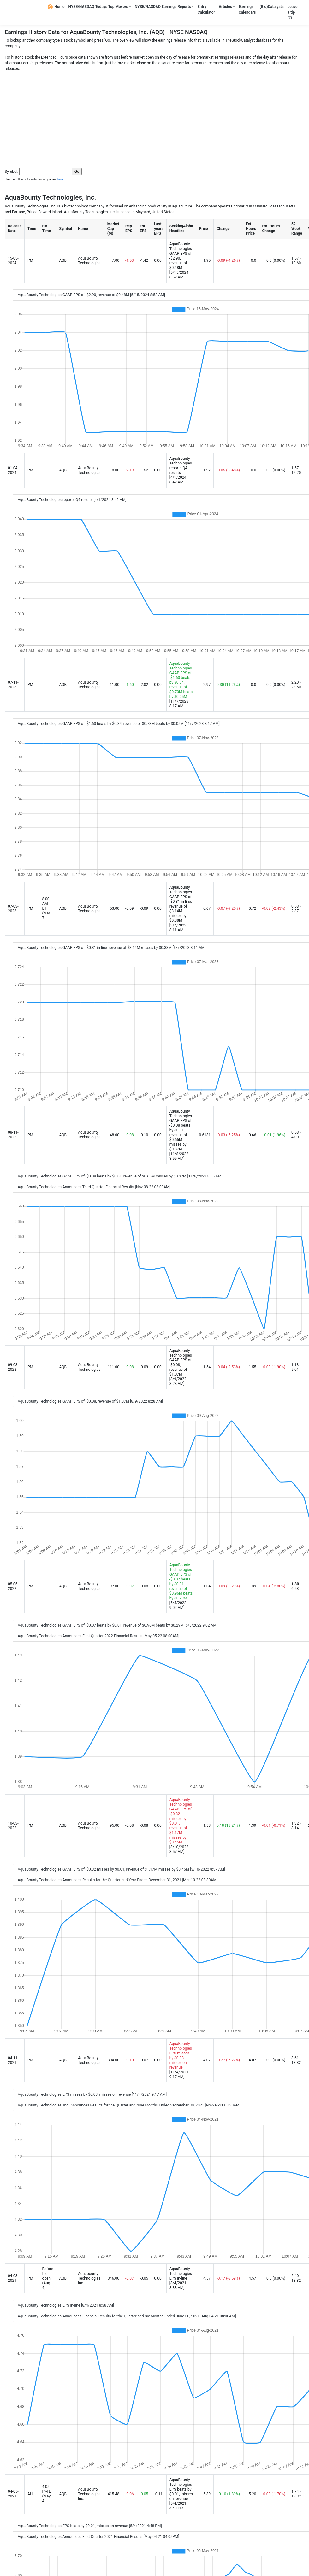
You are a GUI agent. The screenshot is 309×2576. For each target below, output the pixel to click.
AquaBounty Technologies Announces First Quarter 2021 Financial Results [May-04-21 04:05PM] (98, 2536)
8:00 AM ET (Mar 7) (46, 908)
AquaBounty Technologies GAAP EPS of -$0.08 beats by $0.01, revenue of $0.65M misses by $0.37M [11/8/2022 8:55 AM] (120, 1176)
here (60, 179)
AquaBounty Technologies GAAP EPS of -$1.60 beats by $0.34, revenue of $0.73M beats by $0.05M (181, 680)
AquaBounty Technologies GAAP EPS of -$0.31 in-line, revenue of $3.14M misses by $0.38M (180, 904)
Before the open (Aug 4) (47, 2278)
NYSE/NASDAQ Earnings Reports (163, 6)
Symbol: (11, 171)
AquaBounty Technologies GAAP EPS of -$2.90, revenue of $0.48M (180, 256)
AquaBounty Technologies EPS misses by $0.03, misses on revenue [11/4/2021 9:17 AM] (92, 2094)
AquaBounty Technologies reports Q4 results (180, 465)
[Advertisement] (154, 116)
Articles (225, 6)
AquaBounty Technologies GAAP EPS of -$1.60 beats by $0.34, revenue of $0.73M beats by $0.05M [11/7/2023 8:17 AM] (119, 723)
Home (56, 6)
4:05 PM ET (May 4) (47, 2494)
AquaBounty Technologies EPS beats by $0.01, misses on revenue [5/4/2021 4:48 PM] (90, 2526)
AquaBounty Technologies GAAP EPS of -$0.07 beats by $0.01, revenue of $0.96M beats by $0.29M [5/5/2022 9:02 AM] (117, 1625)
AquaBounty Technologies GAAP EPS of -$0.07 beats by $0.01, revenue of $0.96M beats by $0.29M (181, 1581)
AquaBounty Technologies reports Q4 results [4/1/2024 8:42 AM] (72, 500)
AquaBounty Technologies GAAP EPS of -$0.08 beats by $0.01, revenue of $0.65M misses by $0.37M (180, 1130)
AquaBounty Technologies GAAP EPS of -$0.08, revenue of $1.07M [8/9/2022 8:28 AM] (90, 1401)
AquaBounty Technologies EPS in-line (180, 2274)
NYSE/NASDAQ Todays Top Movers (98, 6)
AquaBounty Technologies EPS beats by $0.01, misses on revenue (181, 2489)
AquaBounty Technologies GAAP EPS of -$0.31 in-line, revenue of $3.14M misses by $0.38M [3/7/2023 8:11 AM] (111, 947)
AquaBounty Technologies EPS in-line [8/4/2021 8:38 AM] (66, 2305)
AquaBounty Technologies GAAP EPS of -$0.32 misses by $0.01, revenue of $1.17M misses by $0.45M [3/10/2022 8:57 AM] (121, 1869)
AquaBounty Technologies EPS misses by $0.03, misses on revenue (180, 2056)
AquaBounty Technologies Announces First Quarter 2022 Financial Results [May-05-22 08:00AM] (98, 1636)
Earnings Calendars (247, 9)
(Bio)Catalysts (271, 6)
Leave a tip (293, 12)
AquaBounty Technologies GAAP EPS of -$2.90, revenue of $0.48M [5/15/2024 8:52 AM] (91, 295)
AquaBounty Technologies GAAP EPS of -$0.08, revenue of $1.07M (180, 1362)
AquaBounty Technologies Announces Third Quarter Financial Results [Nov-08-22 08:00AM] (94, 1187)
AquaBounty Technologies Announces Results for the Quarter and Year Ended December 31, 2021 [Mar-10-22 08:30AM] (117, 1880)
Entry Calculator (206, 9)
